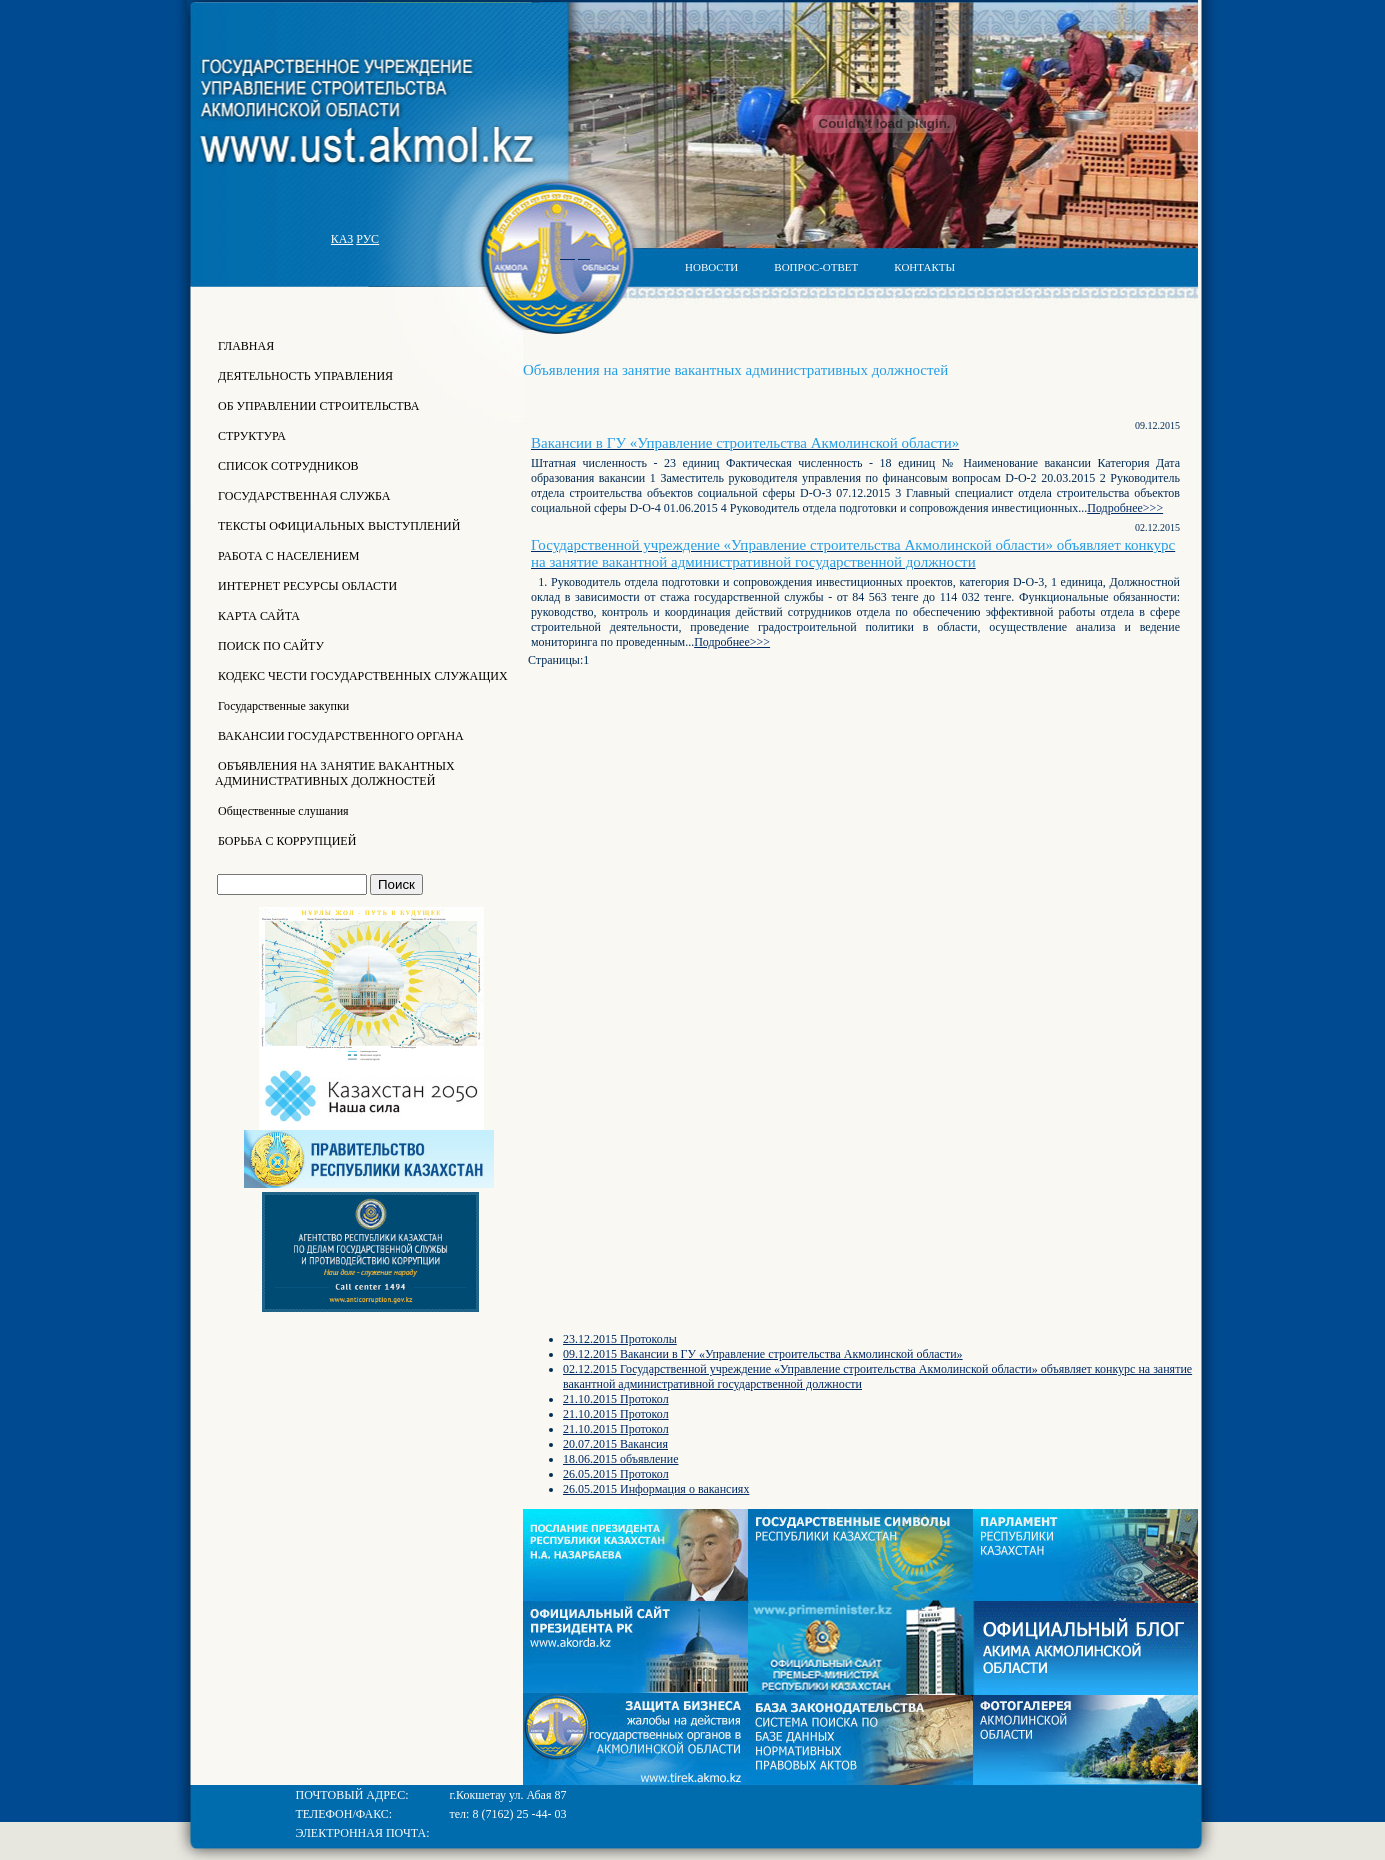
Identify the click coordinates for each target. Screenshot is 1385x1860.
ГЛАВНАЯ (244, 346)
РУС (367, 239)
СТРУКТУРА (250, 436)
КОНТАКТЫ (924, 267)
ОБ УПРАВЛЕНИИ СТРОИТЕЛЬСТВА (317, 406)
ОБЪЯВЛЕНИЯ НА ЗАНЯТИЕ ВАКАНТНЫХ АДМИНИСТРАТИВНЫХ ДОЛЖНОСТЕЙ (335, 773)
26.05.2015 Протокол (616, 1474)
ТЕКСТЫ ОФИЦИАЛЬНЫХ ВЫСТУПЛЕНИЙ (337, 526)
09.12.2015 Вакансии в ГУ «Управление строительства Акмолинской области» (763, 1354)
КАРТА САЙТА (257, 616)
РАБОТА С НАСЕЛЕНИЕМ (287, 556)
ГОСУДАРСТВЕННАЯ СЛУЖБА (302, 496)
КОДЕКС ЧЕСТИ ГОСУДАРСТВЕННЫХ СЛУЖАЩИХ (361, 676)
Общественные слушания (282, 811)
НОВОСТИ (711, 267)
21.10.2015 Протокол (616, 1399)
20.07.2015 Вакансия (615, 1444)
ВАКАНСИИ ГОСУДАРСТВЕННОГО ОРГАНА (339, 736)
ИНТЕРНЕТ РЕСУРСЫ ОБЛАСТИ (306, 586)
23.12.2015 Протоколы (620, 1339)
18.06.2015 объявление (621, 1459)
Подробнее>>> (1125, 508)
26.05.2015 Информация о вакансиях (656, 1489)
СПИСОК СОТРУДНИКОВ (287, 466)
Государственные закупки (282, 706)
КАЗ (342, 239)
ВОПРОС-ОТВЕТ (816, 267)
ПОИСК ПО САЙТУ (269, 646)
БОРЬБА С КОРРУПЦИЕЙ (285, 841)
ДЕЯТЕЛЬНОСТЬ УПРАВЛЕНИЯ (304, 376)
